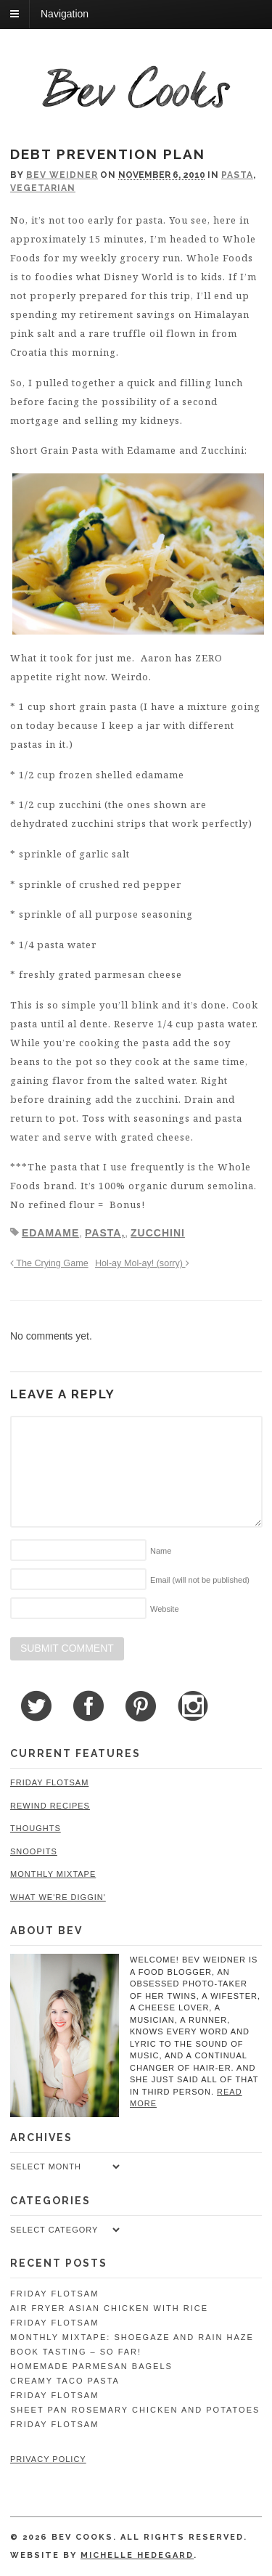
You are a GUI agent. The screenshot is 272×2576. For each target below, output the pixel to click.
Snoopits (33, 1851)
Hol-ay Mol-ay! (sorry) (142, 1263)
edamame (50, 1233)
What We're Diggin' (58, 1897)
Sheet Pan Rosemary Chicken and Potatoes (135, 2409)
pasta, (105, 1233)
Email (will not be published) (200, 1580)
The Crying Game (49, 1263)
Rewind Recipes (50, 1805)
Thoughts (35, 1828)
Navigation (64, 14)
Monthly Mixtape (53, 1874)
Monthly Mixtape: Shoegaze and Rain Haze (132, 2337)
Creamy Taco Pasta (65, 2380)
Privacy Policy (48, 2459)
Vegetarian (42, 188)
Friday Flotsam (49, 1782)
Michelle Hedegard (137, 2555)
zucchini (158, 1233)
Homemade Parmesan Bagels (91, 2366)
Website (164, 1609)
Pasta (237, 175)
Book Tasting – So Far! (75, 2351)
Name (160, 1550)
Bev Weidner (62, 175)
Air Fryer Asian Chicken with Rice (109, 2308)
